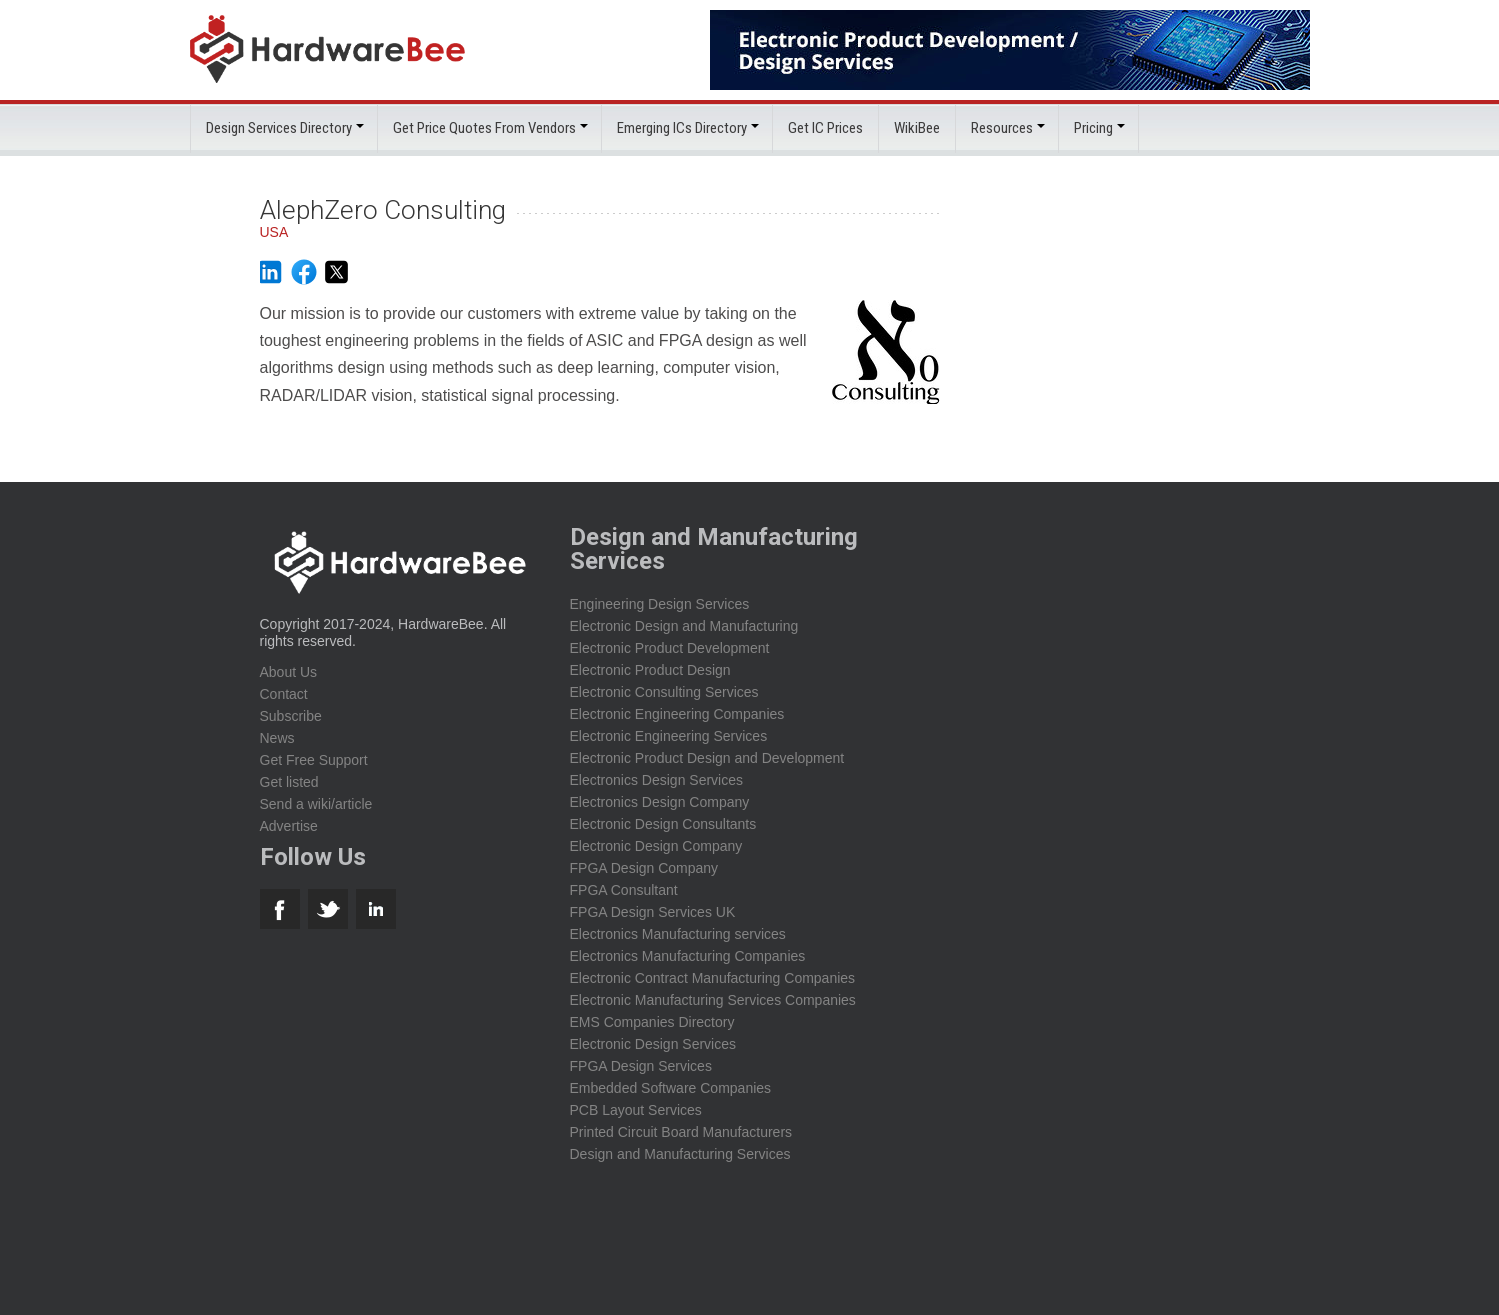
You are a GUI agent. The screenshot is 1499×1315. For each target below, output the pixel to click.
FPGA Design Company (644, 868)
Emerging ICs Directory (682, 128)
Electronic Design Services (653, 1044)
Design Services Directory (279, 128)
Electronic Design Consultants (663, 824)
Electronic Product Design (650, 670)
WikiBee (917, 128)
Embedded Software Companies (671, 1088)
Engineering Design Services (660, 604)
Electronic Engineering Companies (677, 714)
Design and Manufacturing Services (680, 1154)
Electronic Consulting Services (664, 692)
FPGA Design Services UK (653, 912)
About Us (289, 672)
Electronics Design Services (657, 780)
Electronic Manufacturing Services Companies (713, 1000)
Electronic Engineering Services (669, 736)
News (277, 738)
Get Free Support (314, 760)
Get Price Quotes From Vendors (484, 128)
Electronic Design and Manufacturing (684, 626)
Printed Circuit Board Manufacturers (681, 1132)
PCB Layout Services (636, 1110)
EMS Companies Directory (652, 1022)
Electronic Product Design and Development (707, 758)
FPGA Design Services (641, 1066)
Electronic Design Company (656, 846)
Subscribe (291, 716)
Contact (284, 694)
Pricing (1093, 128)
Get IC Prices (825, 128)
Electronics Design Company (660, 802)
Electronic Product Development (670, 648)
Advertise (289, 826)
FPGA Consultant (624, 890)
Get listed (289, 782)
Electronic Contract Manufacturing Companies (713, 978)
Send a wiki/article (316, 804)
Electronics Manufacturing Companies (688, 956)
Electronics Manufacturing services (678, 934)
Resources (1002, 128)
